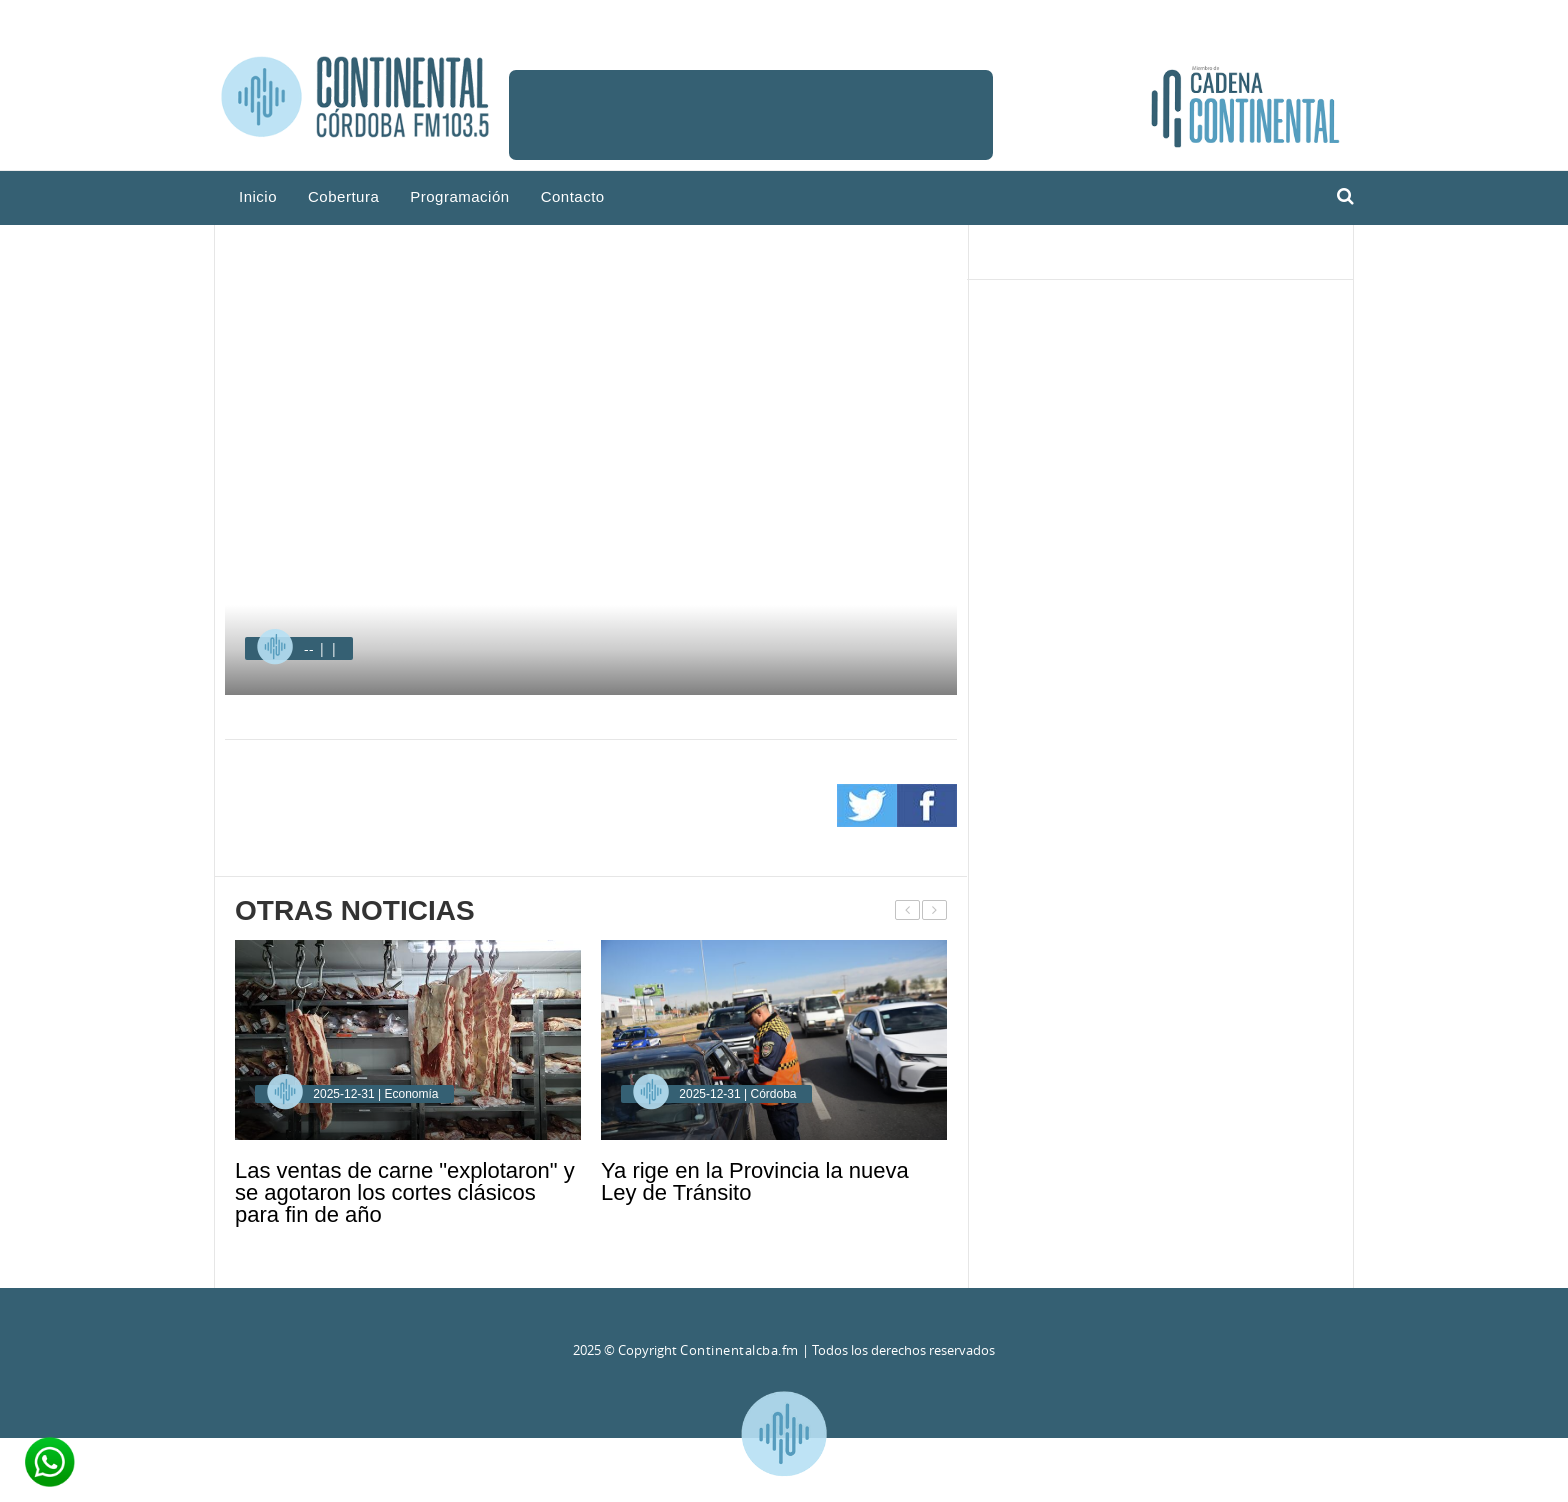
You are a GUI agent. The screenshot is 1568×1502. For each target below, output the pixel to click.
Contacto (573, 196)
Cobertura (343, 196)
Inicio (258, 196)
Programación (459, 196)
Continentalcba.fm (739, 1350)
